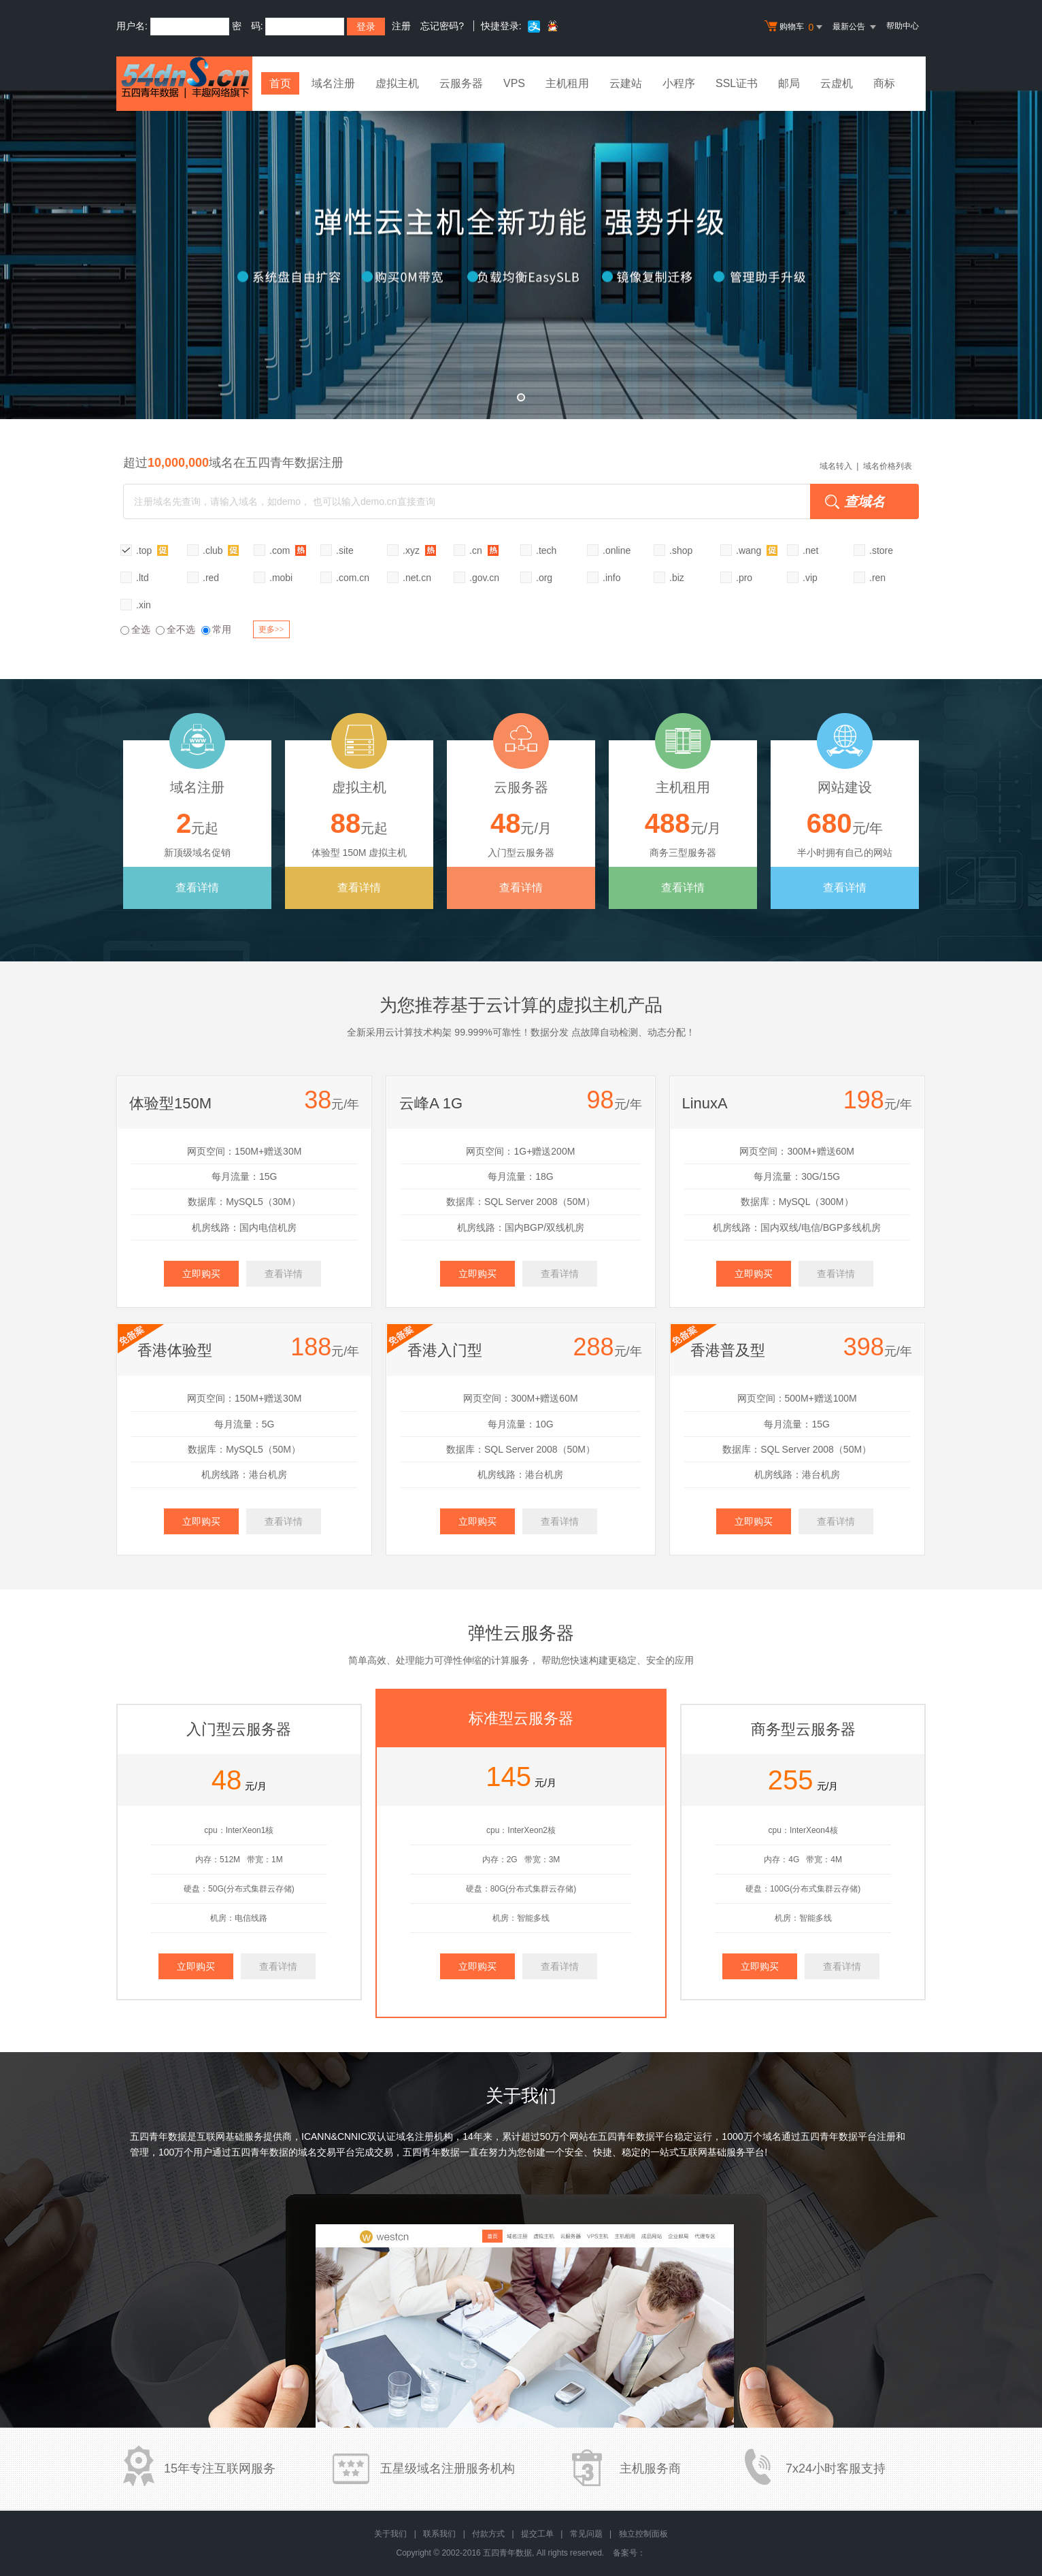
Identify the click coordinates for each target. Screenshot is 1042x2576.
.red (211, 577)
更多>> (271, 629)
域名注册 (333, 83)
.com (287, 550)
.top (152, 550)
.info (611, 577)
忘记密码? (442, 25)
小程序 (678, 83)
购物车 (795, 27)
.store (881, 550)
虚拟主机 (397, 83)
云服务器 (461, 83)
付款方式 (488, 2534)
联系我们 (439, 2534)
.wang (756, 550)
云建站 (625, 83)
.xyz (419, 550)
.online (617, 550)
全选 (135, 629)
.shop (680, 550)
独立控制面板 (643, 2534)
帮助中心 (902, 26)
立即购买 (201, 1273)
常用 (216, 629)
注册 (401, 25)
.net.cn (417, 577)
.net (810, 550)
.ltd (142, 577)
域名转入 (836, 466)
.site (345, 550)
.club (221, 550)
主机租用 (567, 83)
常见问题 (586, 2534)
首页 (280, 83)
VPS (514, 83)
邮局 (789, 83)
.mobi (280, 577)
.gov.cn (484, 577)
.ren (877, 577)
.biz (676, 577)
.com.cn (352, 577)
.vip (810, 577)
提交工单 (537, 2534)
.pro (744, 577)
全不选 (175, 629)
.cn (484, 550)
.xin (143, 604)
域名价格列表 (887, 466)
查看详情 (197, 887)
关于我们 (390, 2534)
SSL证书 (737, 83)
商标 (884, 83)
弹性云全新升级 (521, 254)
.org (544, 577)
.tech (546, 550)
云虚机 (836, 83)
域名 (772, 2136)
